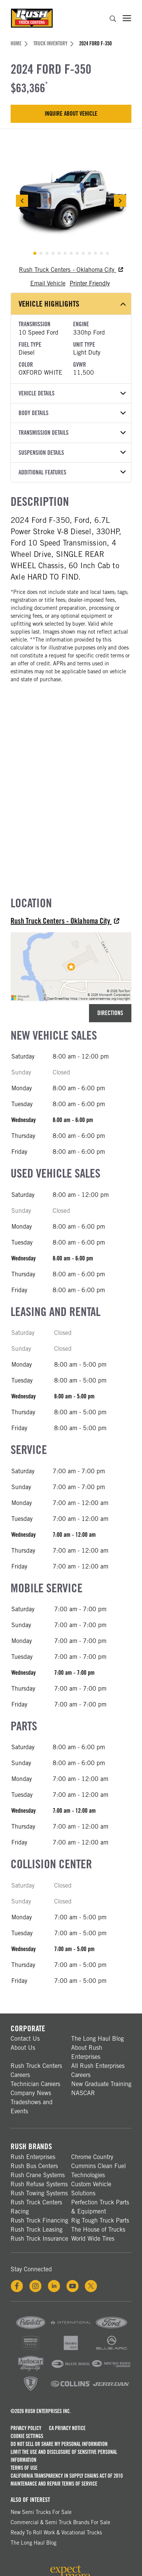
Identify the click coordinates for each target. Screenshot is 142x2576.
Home (19, 43)
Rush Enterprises (33, 2157)
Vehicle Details (72, 393)
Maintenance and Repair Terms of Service (54, 2484)
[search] (113, 19)
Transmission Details (72, 432)
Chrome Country (92, 2157)
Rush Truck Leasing (36, 2229)
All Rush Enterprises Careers (98, 2070)
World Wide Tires (92, 2238)
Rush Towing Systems (39, 2193)
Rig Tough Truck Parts (100, 2220)
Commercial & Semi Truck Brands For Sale (60, 2522)
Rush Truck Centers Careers (36, 2070)
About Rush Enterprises (86, 2052)
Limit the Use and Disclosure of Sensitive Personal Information (64, 2456)
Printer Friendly (90, 283)
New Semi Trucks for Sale (41, 2512)
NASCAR (83, 2093)
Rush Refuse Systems (39, 2184)
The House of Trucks (98, 2229)
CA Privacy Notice (67, 2428)
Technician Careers (35, 2084)
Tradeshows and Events (32, 2107)
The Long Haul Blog (97, 2038)
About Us (23, 2047)
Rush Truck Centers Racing (36, 2207)
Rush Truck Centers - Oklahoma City (71, 269)
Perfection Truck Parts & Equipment (100, 2207)
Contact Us (25, 2038)
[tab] (34, 253)
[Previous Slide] (22, 201)
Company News (31, 2093)
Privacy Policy (26, 2428)
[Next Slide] (120, 201)
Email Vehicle (48, 283)
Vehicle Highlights (72, 303)
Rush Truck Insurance (39, 2238)
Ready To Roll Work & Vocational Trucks (56, 2533)
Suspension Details (72, 452)
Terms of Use (24, 2468)
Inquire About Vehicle (71, 113)
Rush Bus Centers (34, 2166)
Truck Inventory (53, 43)
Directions (110, 1013)
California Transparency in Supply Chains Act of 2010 (67, 2476)
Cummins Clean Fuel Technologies (98, 2170)
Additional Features (72, 472)
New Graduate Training (101, 2084)
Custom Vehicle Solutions (91, 2189)
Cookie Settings (27, 2436)
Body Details (72, 413)
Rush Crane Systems (38, 2175)
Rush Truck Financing (39, 2220)
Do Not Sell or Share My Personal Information (59, 2444)
